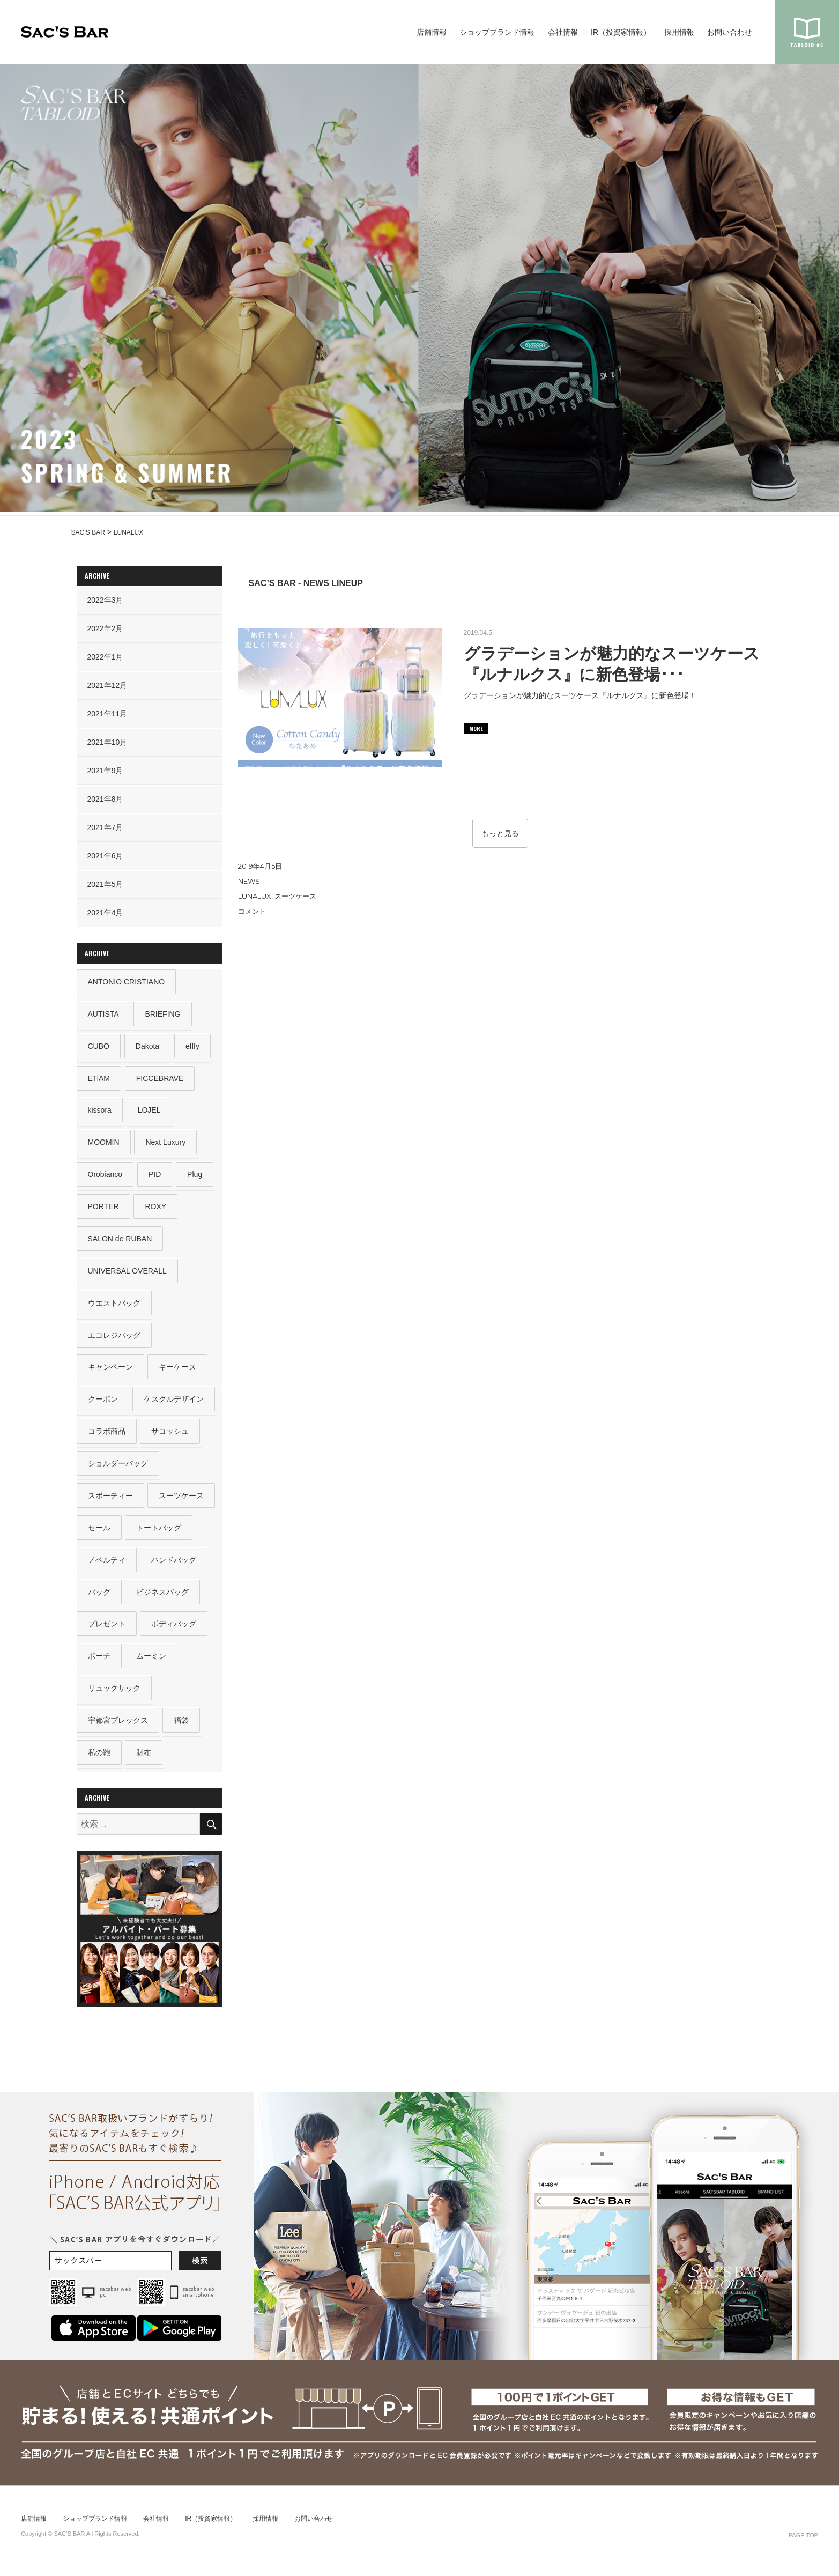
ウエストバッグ (114, 1306)
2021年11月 (107, 713)
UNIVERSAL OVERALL (127, 1274)
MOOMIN (104, 1144)
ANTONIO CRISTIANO (126, 982)
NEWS (249, 881)
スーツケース (295, 896)
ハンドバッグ (174, 1566)
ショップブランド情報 (496, 32)
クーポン (103, 1404)
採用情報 (679, 32)
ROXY (156, 1209)
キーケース (178, 1371)
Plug (195, 1176)
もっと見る (500, 833)
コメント (252, 911)
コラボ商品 (106, 1436)
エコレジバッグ (114, 1339)
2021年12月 (107, 685)
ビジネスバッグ (163, 1598)
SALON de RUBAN (120, 1241)
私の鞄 (99, 1761)
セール (99, 1533)
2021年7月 (105, 827)
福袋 (181, 1728)
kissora (100, 1111)
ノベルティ (106, 1566)
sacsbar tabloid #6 (807, 32)
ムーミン (152, 1663)
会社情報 (563, 32)
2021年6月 (105, 856)
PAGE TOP (803, 2544)
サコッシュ (170, 1436)
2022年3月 (105, 600)
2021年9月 (105, 770)
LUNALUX (254, 896)
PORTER (103, 1209)
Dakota (147, 1046)
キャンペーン (110, 1371)
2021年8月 (105, 799)
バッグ (99, 1598)
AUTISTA (103, 1014)
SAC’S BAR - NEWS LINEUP (306, 583)
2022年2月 (105, 628)
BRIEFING (163, 1014)
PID (155, 1176)
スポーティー (110, 1501)
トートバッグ (159, 1533)
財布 (144, 1761)
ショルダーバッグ (118, 1468)
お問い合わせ (729, 32)
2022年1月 (105, 657)
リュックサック (114, 1696)
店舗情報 (432, 32)
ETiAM (99, 1079)
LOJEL (149, 1111)
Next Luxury (166, 1144)
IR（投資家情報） (621, 32)
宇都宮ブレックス (118, 1728)
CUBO (98, 1046)
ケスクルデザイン (174, 1404)
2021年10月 (107, 742)
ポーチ (99, 1663)
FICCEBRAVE (159, 1079)
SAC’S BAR (64, 32)
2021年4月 (105, 912)
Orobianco (105, 1176)
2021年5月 (105, 884)
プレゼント (106, 1631)
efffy (193, 1046)
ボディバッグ (174, 1631)
